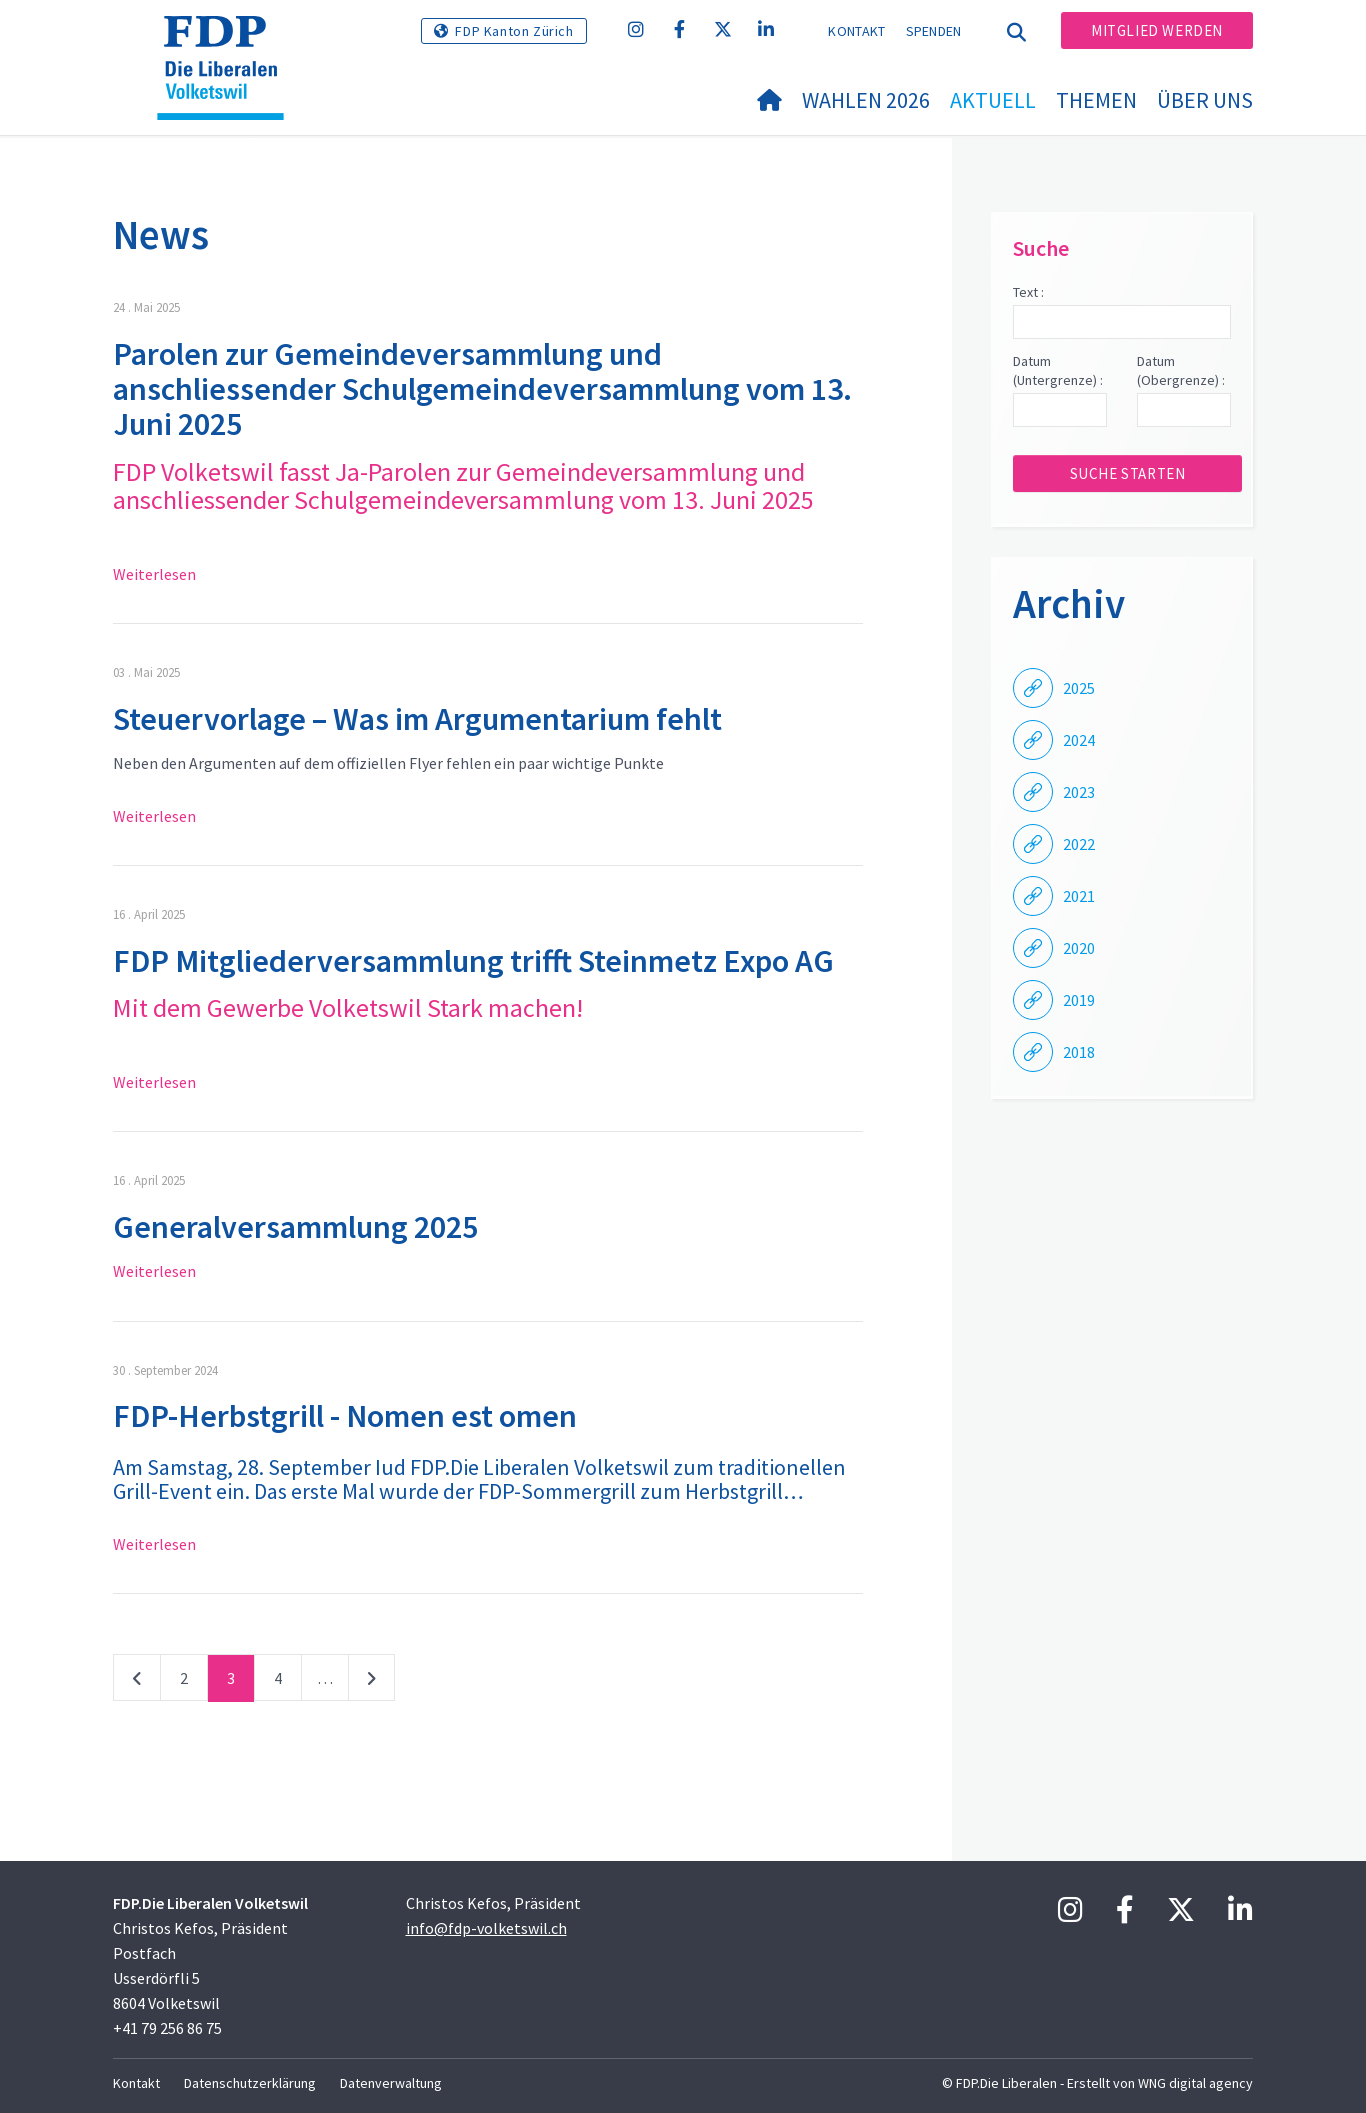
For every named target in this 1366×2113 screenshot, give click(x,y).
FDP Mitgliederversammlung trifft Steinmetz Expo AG (473, 961)
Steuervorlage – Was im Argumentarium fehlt (417, 719)
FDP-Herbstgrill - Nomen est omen (345, 1416)
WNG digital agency (1195, 2083)
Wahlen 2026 (866, 100)
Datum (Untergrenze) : (1058, 371)
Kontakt (856, 31)
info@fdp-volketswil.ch (486, 1928)
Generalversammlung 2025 (295, 1227)
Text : (1028, 292)
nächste (371, 1682)
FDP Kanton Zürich (514, 31)
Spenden (934, 31)
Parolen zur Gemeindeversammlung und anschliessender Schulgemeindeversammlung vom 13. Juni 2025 (482, 389)
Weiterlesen (154, 574)
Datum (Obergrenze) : (1181, 371)
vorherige (137, 1682)
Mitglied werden (1157, 30)
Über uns (1205, 100)
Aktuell (993, 100)
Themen (1096, 100)
